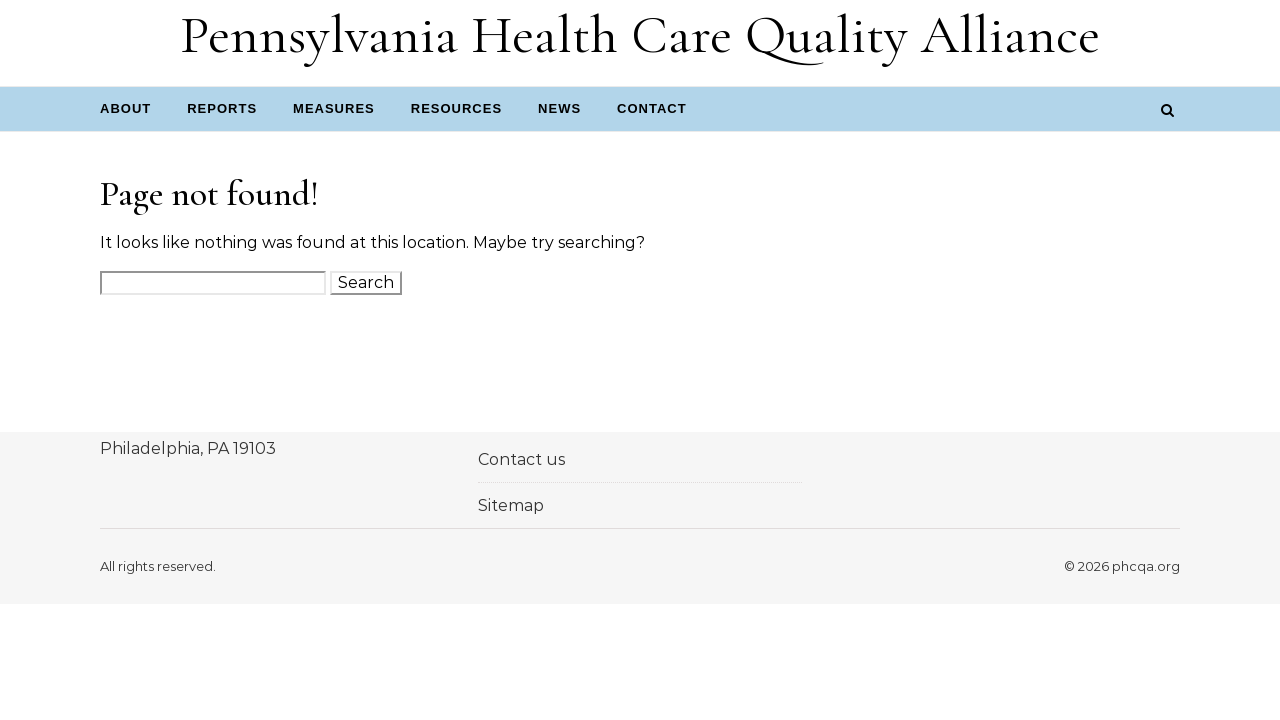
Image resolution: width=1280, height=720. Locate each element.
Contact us (521, 459)
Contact (652, 108)
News (559, 108)
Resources (456, 108)
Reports (222, 108)
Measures (334, 108)
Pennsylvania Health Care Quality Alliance (640, 34)
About (125, 108)
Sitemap (511, 505)
